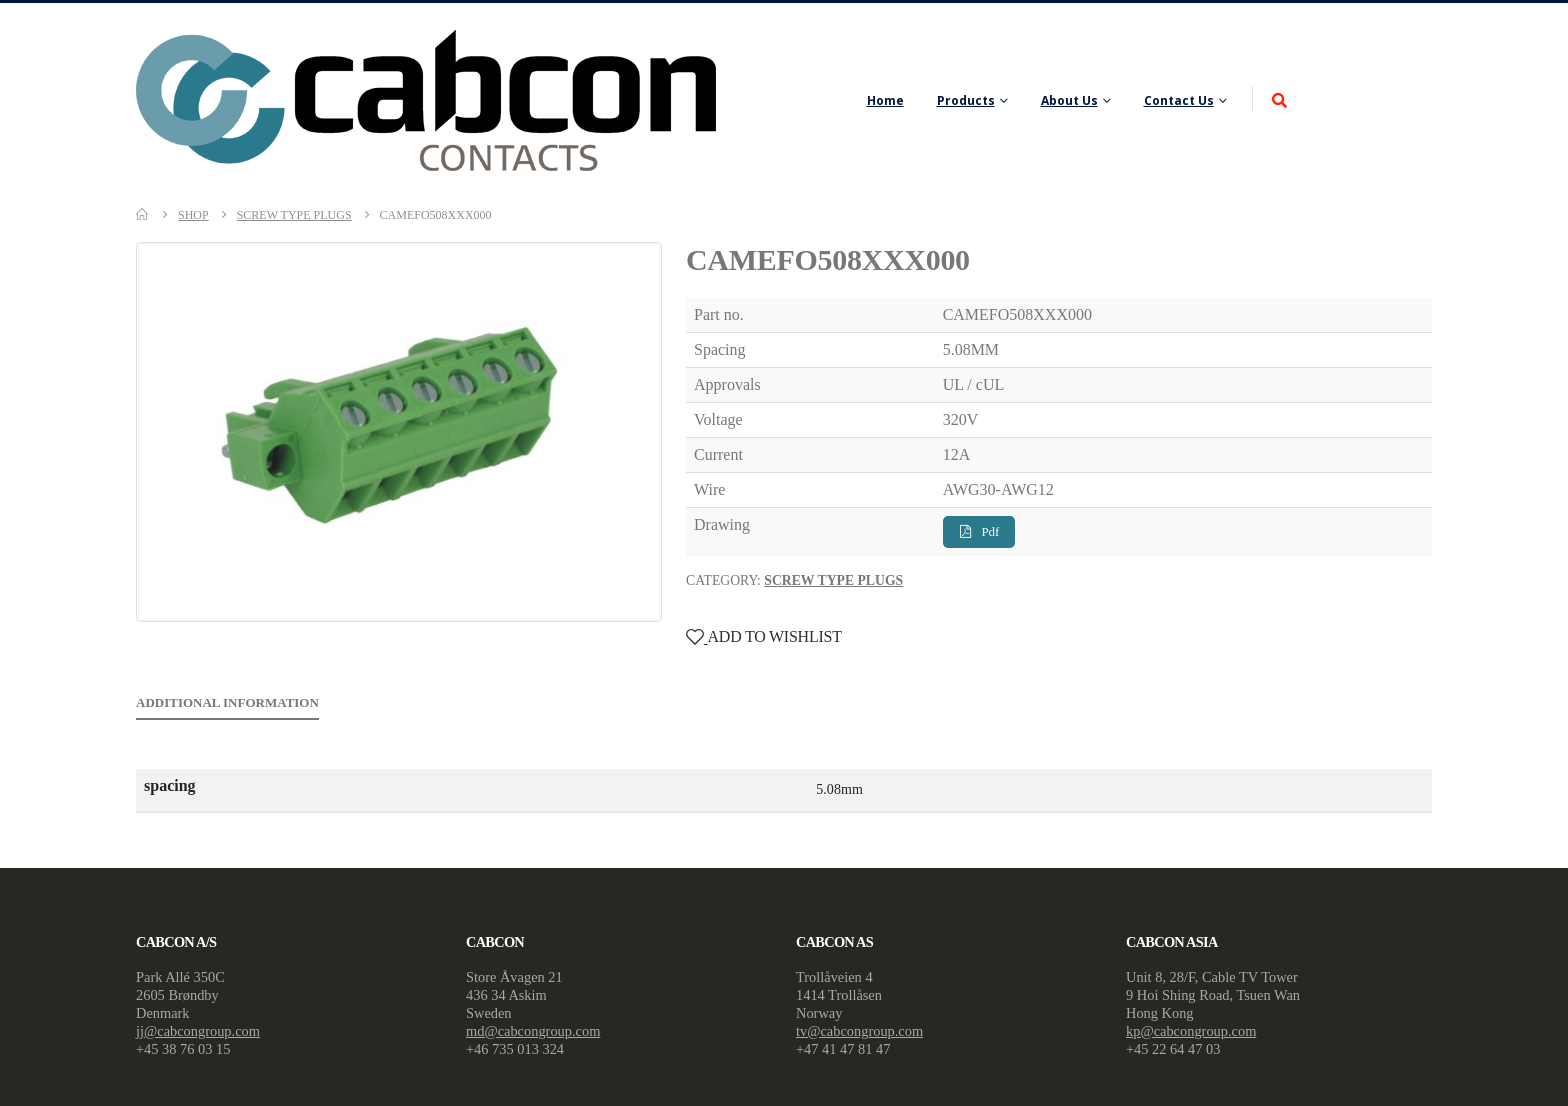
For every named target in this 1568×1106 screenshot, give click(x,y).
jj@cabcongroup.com (198, 1031)
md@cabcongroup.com (533, 1031)
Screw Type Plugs (833, 580)
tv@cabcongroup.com (859, 1031)
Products (966, 100)
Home (885, 100)
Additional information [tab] (227, 702)
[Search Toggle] (1279, 101)
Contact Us (1179, 100)
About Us (1069, 100)
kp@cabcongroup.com (1191, 1031)
